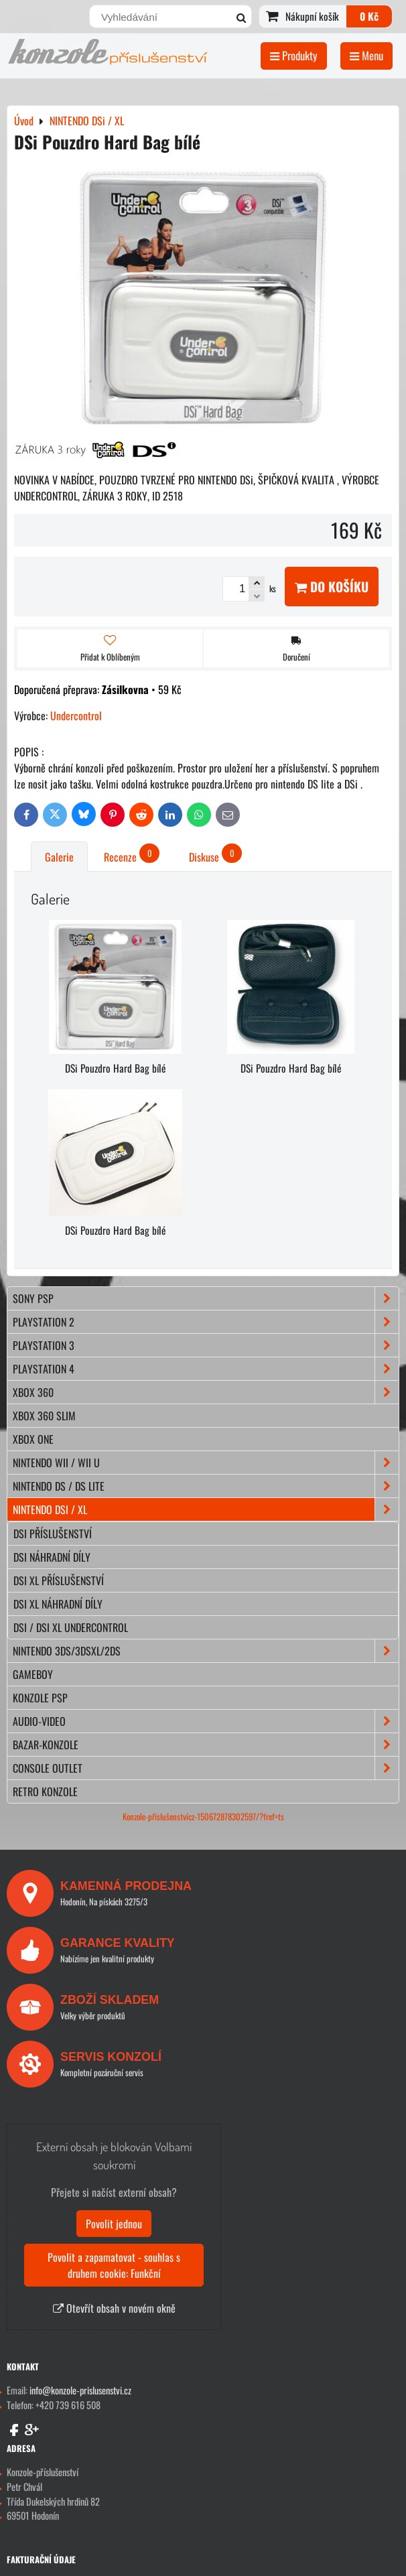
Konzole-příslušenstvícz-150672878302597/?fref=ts (203, 1816)
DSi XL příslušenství (58, 1580)
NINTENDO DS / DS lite (206, 1486)
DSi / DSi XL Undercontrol (70, 1627)
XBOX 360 (206, 1392)
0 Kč (369, 16)
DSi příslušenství (52, 1534)
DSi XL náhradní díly (58, 1604)
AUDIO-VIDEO (206, 1721)
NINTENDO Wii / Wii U (206, 1462)
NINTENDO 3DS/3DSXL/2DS (206, 1650)
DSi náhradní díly (51, 1557)
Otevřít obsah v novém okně (114, 2308)
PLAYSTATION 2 (206, 1321)
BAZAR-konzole (206, 1744)
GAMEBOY (33, 1674)
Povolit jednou (114, 2224)
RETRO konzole (45, 1791)
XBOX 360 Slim (44, 1416)
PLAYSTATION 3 (206, 1345)
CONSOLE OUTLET (206, 1768)
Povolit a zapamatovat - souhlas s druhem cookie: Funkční (114, 2265)
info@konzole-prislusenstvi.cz (80, 2390)
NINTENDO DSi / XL (206, 1509)
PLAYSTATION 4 (206, 1368)
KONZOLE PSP (40, 1698)
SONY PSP (206, 1298)
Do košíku (331, 586)
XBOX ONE (33, 1439)
